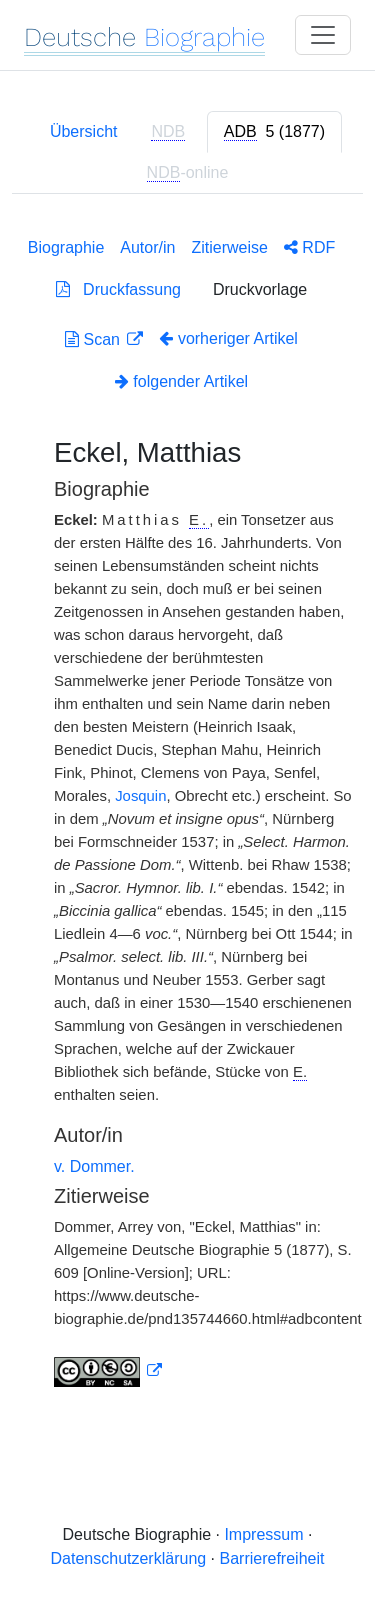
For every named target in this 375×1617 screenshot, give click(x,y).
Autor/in (147, 247)
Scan (94, 339)
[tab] (274, 132)
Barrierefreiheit (272, 1558)
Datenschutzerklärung (129, 1558)
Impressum (263, 1534)
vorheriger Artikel (228, 338)
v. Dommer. (94, 1166)
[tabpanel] (187, 808)
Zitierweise (229, 247)
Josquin (140, 796)
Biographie (66, 247)
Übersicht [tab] (84, 131)
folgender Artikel (181, 381)
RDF (309, 247)
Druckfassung (118, 289)
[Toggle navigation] (323, 35)
